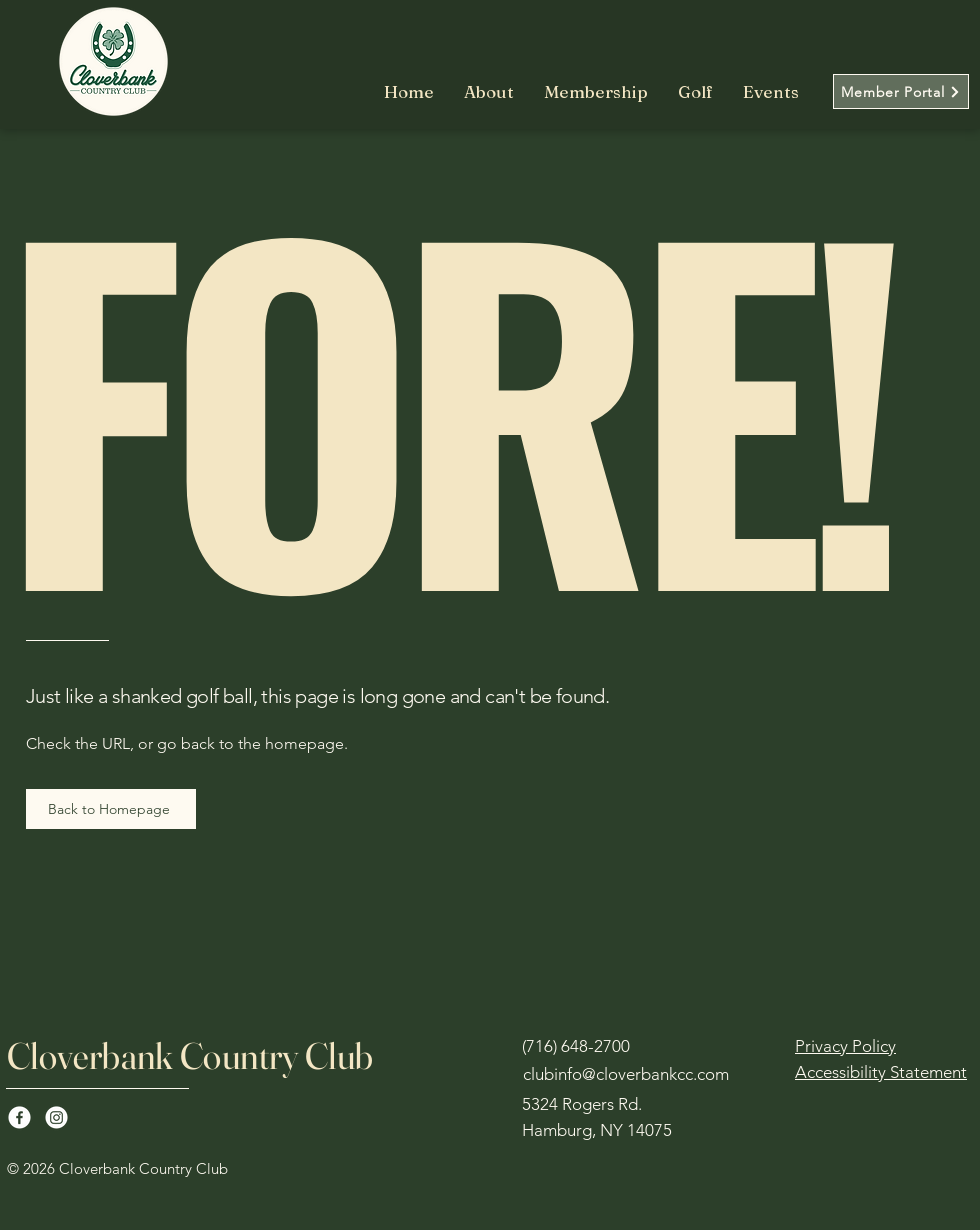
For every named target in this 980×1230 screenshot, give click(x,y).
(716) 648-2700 (576, 1046)
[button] (596, 92)
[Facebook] (19, 1117)
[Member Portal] (901, 91)
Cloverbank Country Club (190, 1055)
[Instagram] (56, 1117)
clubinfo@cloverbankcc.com (626, 1074)
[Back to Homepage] (111, 809)
